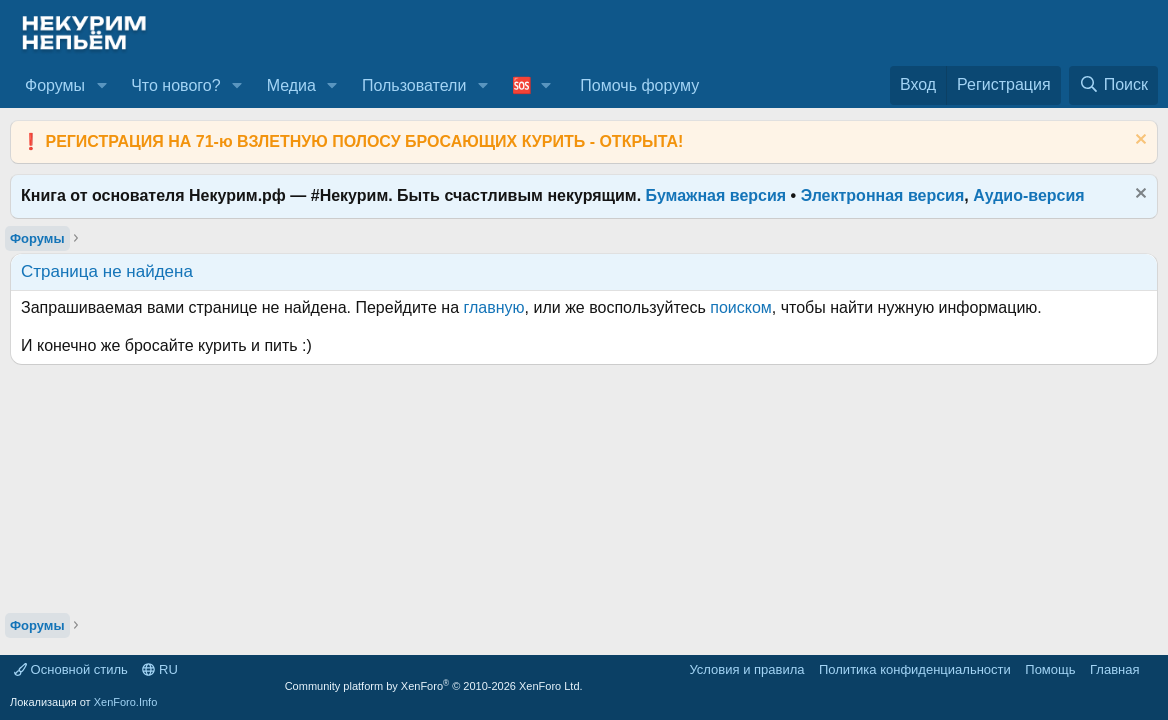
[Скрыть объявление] (1138, 141)
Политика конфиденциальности (915, 669)
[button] (101, 86)
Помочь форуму (639, 85)
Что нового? (175, 85)
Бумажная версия (716, 195)
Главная (1114, 669)
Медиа (291, 85)
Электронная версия (883, 195)
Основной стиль (71, 669)
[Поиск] (1113, 85)
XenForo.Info (126, 702)
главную (494, 307)
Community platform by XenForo (434, 686)
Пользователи (414, 85)
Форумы (55, 85)
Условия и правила (746, 669)
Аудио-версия (1029, 195)
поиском (741, 307)
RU (159, 669)
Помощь (1050, 669)
